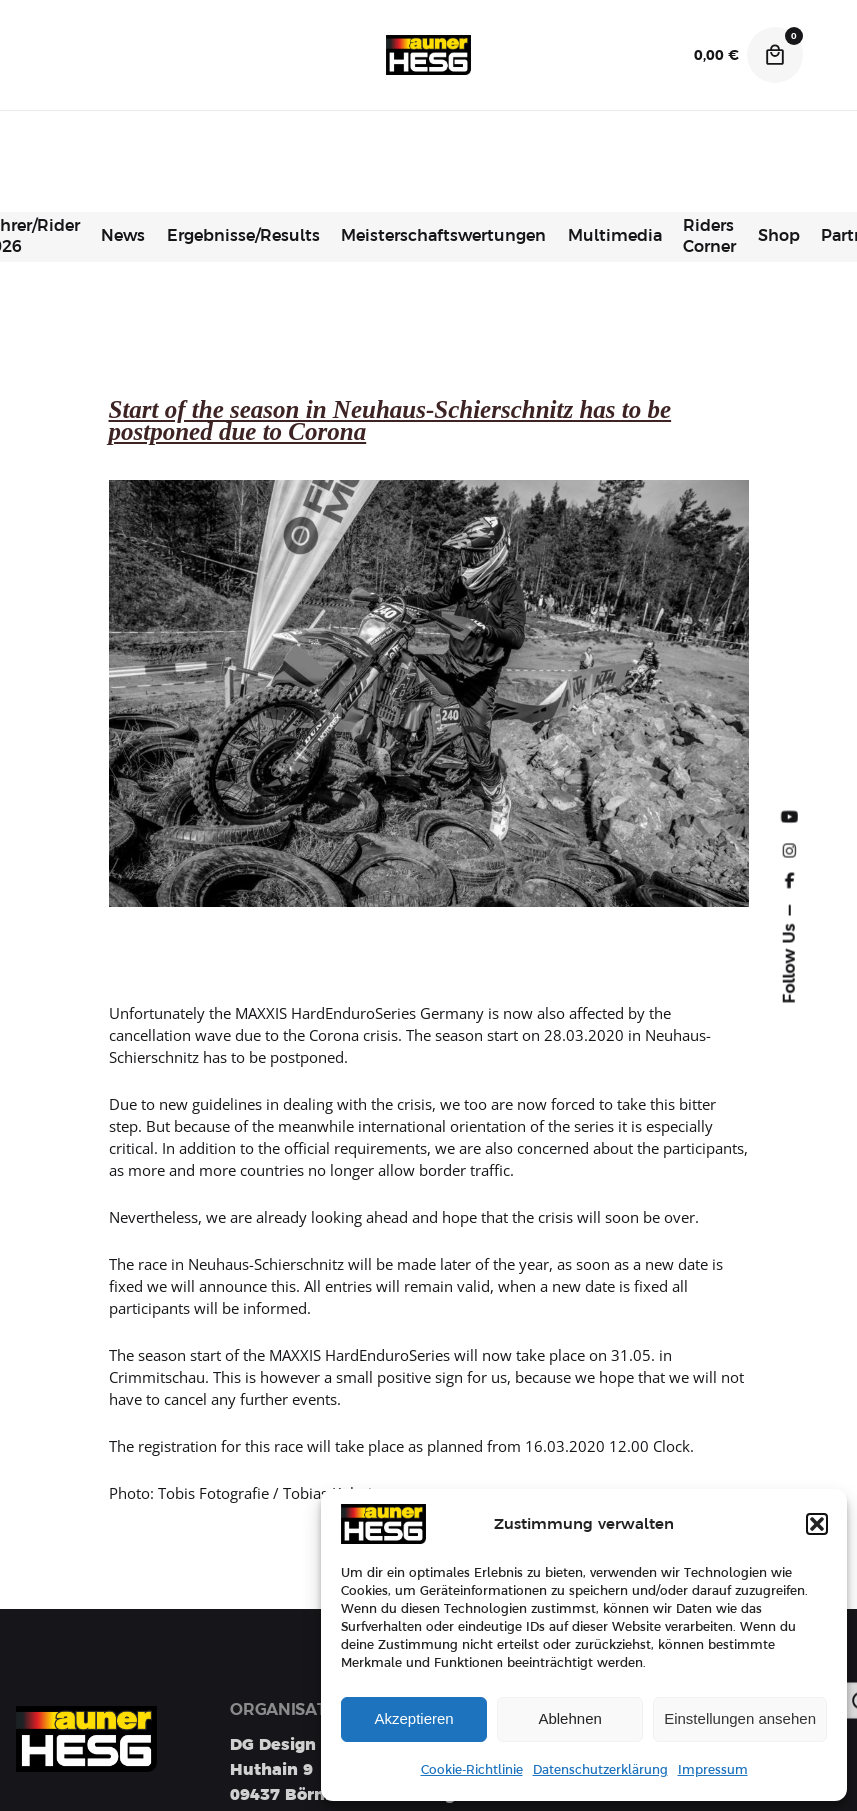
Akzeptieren (413, 1718)
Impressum (713, 1770)
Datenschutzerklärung (600, 1770)
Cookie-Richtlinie (472, 1770)
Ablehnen (569, 1718)
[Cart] (775, 55)
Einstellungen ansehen (740, 1718)
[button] (817, 1524)
